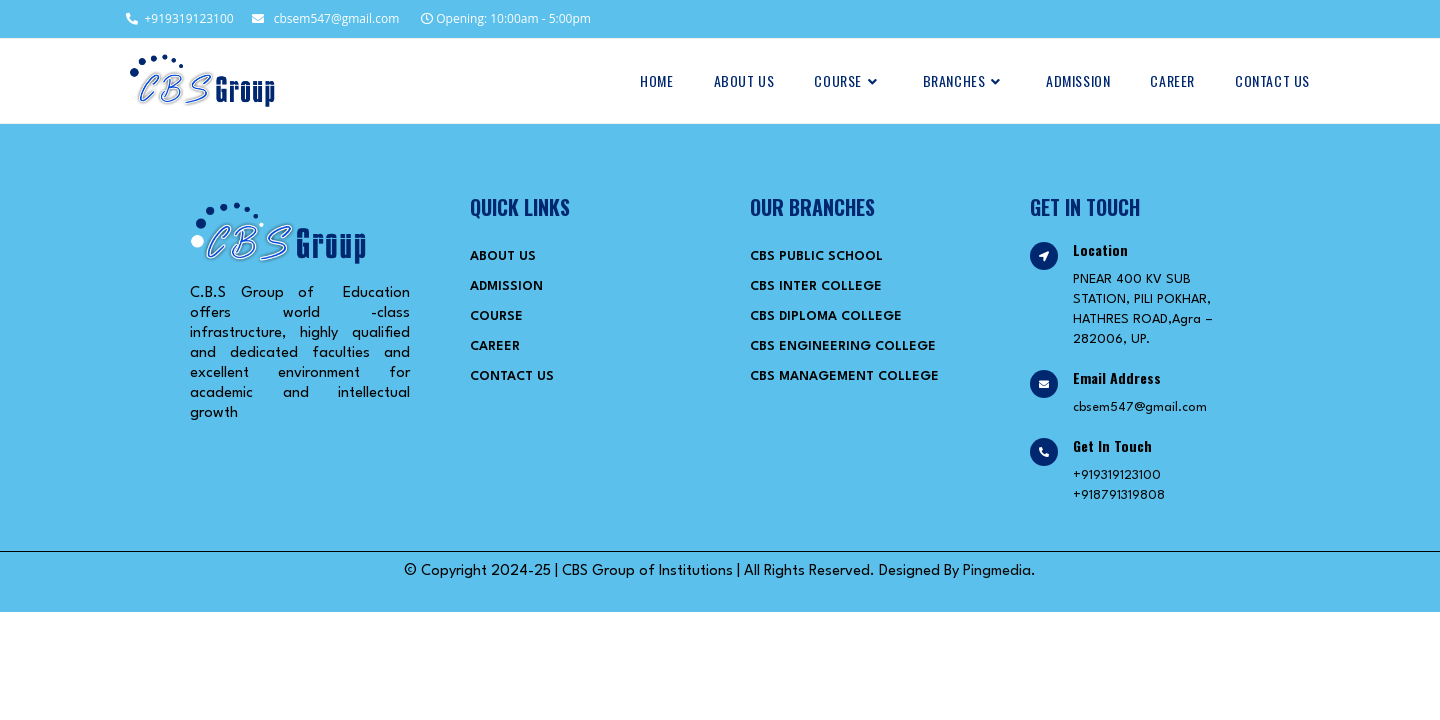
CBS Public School (816, 256)
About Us (503, 256)
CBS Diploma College (826, 316)
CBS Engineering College (843, 346)
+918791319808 (1119, 495)
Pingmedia (997, 571)
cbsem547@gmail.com (325, 18)
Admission (506, 286)
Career (495, 346)
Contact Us (512, 376)
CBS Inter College (816, 286)
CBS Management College (844, 376)
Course (496, 316)
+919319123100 (178, 18)
